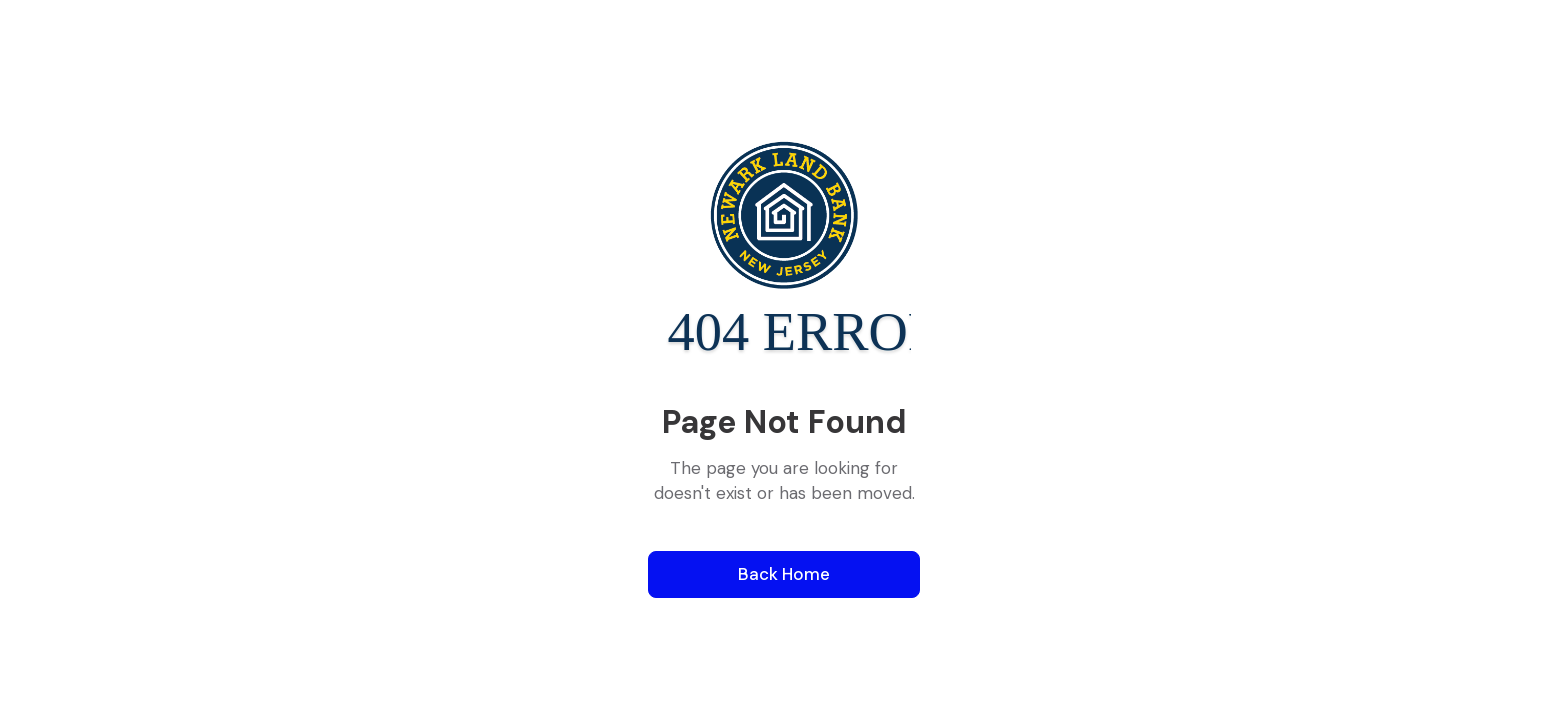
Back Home (784, 574)
